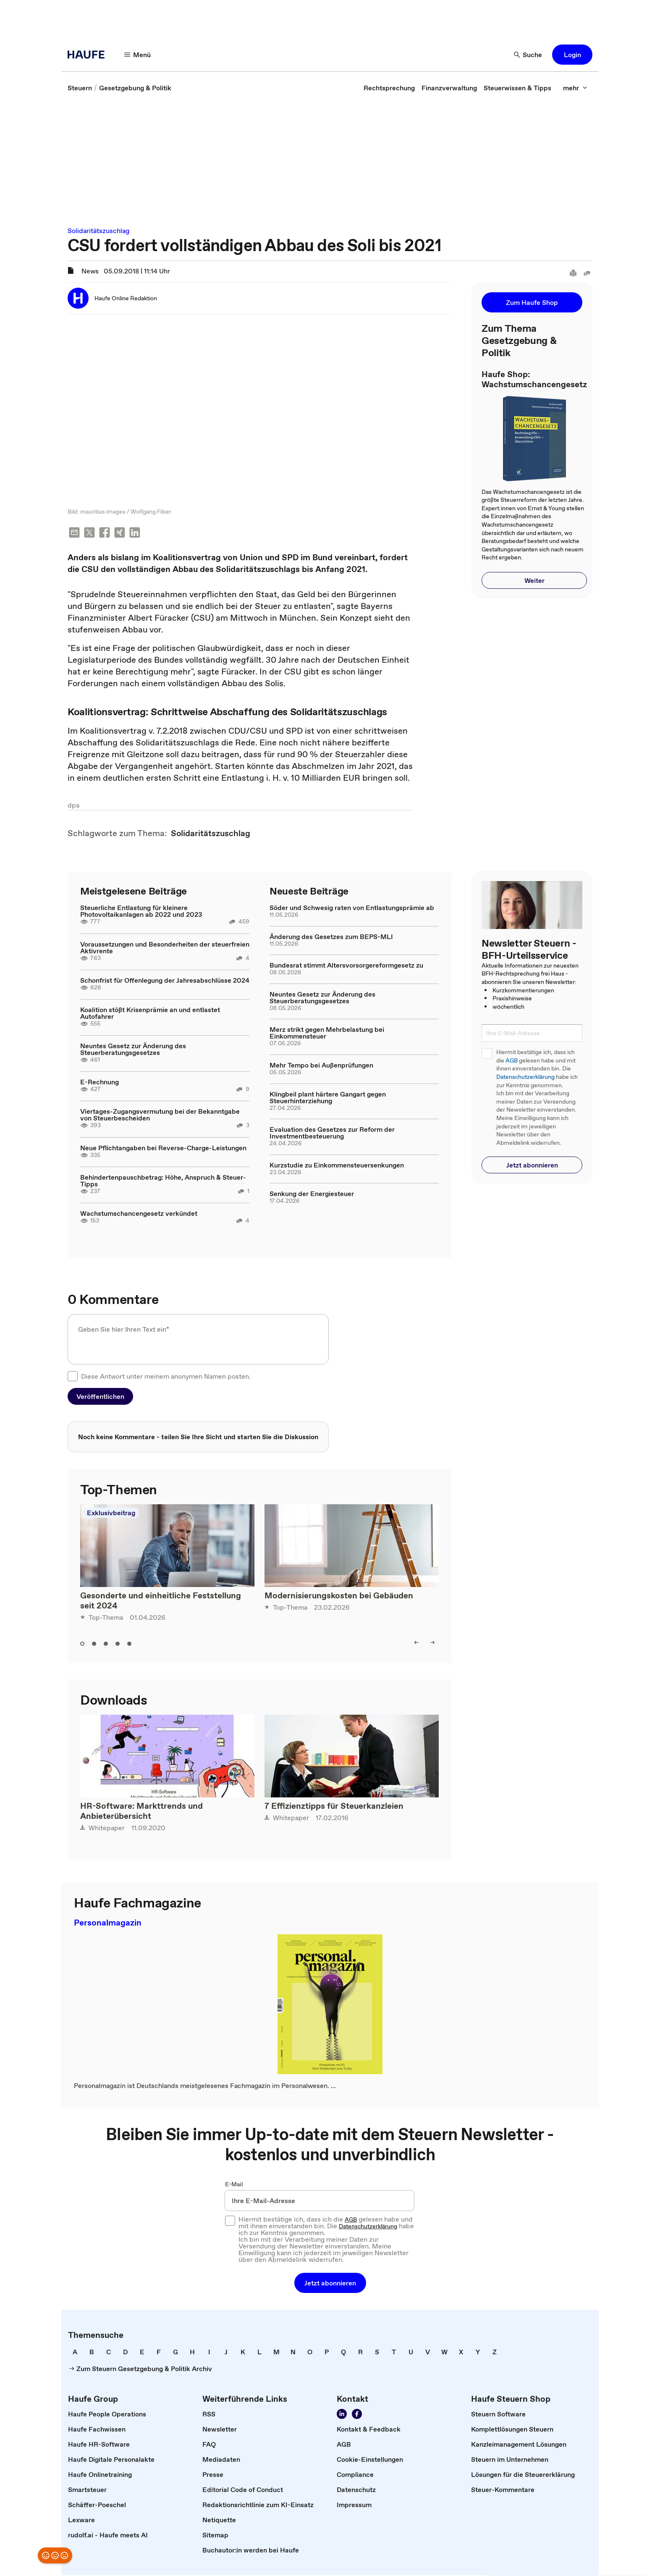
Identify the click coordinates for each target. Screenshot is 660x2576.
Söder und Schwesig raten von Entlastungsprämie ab (352, 908)
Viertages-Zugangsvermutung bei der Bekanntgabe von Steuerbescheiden (160, 1115)
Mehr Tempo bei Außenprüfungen (321, 1065)
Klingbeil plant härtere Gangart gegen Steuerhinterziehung (328, 1098)
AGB (511, 1061)
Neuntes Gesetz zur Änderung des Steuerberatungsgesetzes (133, 1050)
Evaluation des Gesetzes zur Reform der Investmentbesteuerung (332, 1133)
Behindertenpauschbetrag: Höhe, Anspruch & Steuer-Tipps (163, 1181)
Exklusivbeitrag (111, 1513)
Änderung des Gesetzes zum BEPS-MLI (331, 937)
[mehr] (575, 87)
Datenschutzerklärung (525, 1077)
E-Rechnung (99, 1082)
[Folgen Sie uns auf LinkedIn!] (342, 2415)
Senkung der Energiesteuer (312, 1194)
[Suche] (528, 54)
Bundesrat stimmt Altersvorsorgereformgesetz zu (346, 966)
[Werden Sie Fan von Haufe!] (357, 2415)
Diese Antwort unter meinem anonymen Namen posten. (166, 1377)
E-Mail (234, 2185)
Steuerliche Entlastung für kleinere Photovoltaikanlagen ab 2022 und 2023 (141, 911)
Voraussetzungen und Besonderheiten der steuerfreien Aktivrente (164, 948)
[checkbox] (73, 1377)
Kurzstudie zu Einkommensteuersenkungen (337, 1165)
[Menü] (138, 54)
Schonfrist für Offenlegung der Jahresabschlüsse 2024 (164, 981)
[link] (80, 88)
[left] (416, 1643)
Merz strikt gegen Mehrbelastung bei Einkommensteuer (327, 1033)
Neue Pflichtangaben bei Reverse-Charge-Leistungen (163, 1148)
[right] (432, 1643)
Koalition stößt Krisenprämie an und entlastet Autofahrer (150, 1013)
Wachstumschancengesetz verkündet (138, 1214)
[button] (572, 55)
